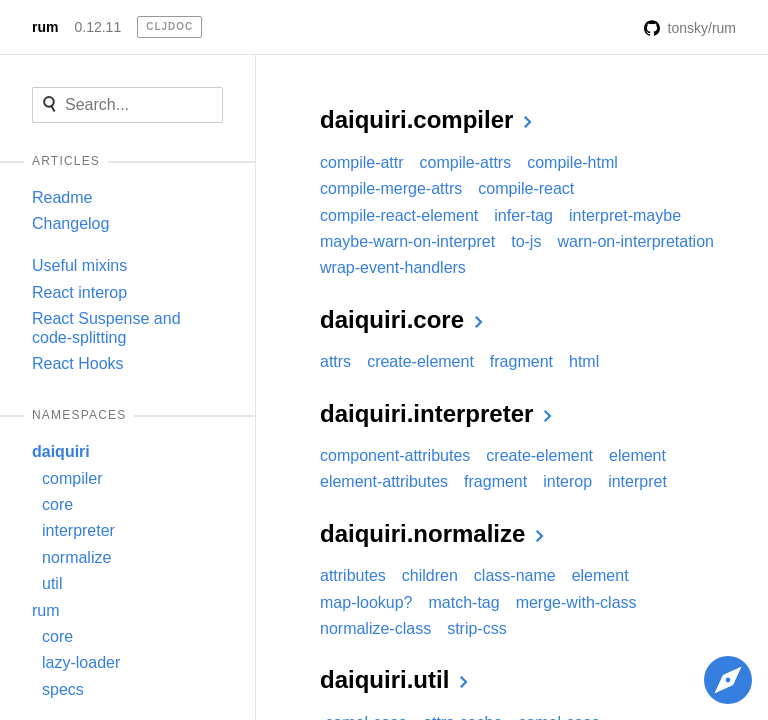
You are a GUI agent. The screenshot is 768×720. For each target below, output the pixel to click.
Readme (62, 197)
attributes (353, 575)
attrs (335, 361)
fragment (521, 361)
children (430, 575)
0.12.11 (97, 27)
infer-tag (523, 215)
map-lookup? (366, 602)
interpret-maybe (625, 215)
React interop (79, 292)
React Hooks (78, 363)
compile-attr (362, 162)
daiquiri (61, 451)
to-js (526, 241)
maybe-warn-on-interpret (407, 241)
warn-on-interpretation (635, 241)
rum (45, 27)
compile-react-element (399, 215)
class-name (515, 575)
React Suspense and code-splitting (106, 327)
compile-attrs (466, 162)
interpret (637, 481)
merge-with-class (576, 602)
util (52, 583)
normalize (76, 557)
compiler (72, 478)
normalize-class (375, 628)
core (57, 504)
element (637, 455)
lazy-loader (81, 662)
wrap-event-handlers (393, 267)
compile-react (526, 188)
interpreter (78, 530)
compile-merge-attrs (391, 188)
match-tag (464, 602)
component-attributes (395, 455)
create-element (420, 361)
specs (63, 689)
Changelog (70, 223)
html (584, 361)
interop (567, 481)
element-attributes (384, 481)
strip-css (477, 628)
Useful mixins (79, 265)
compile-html (572, 162)
